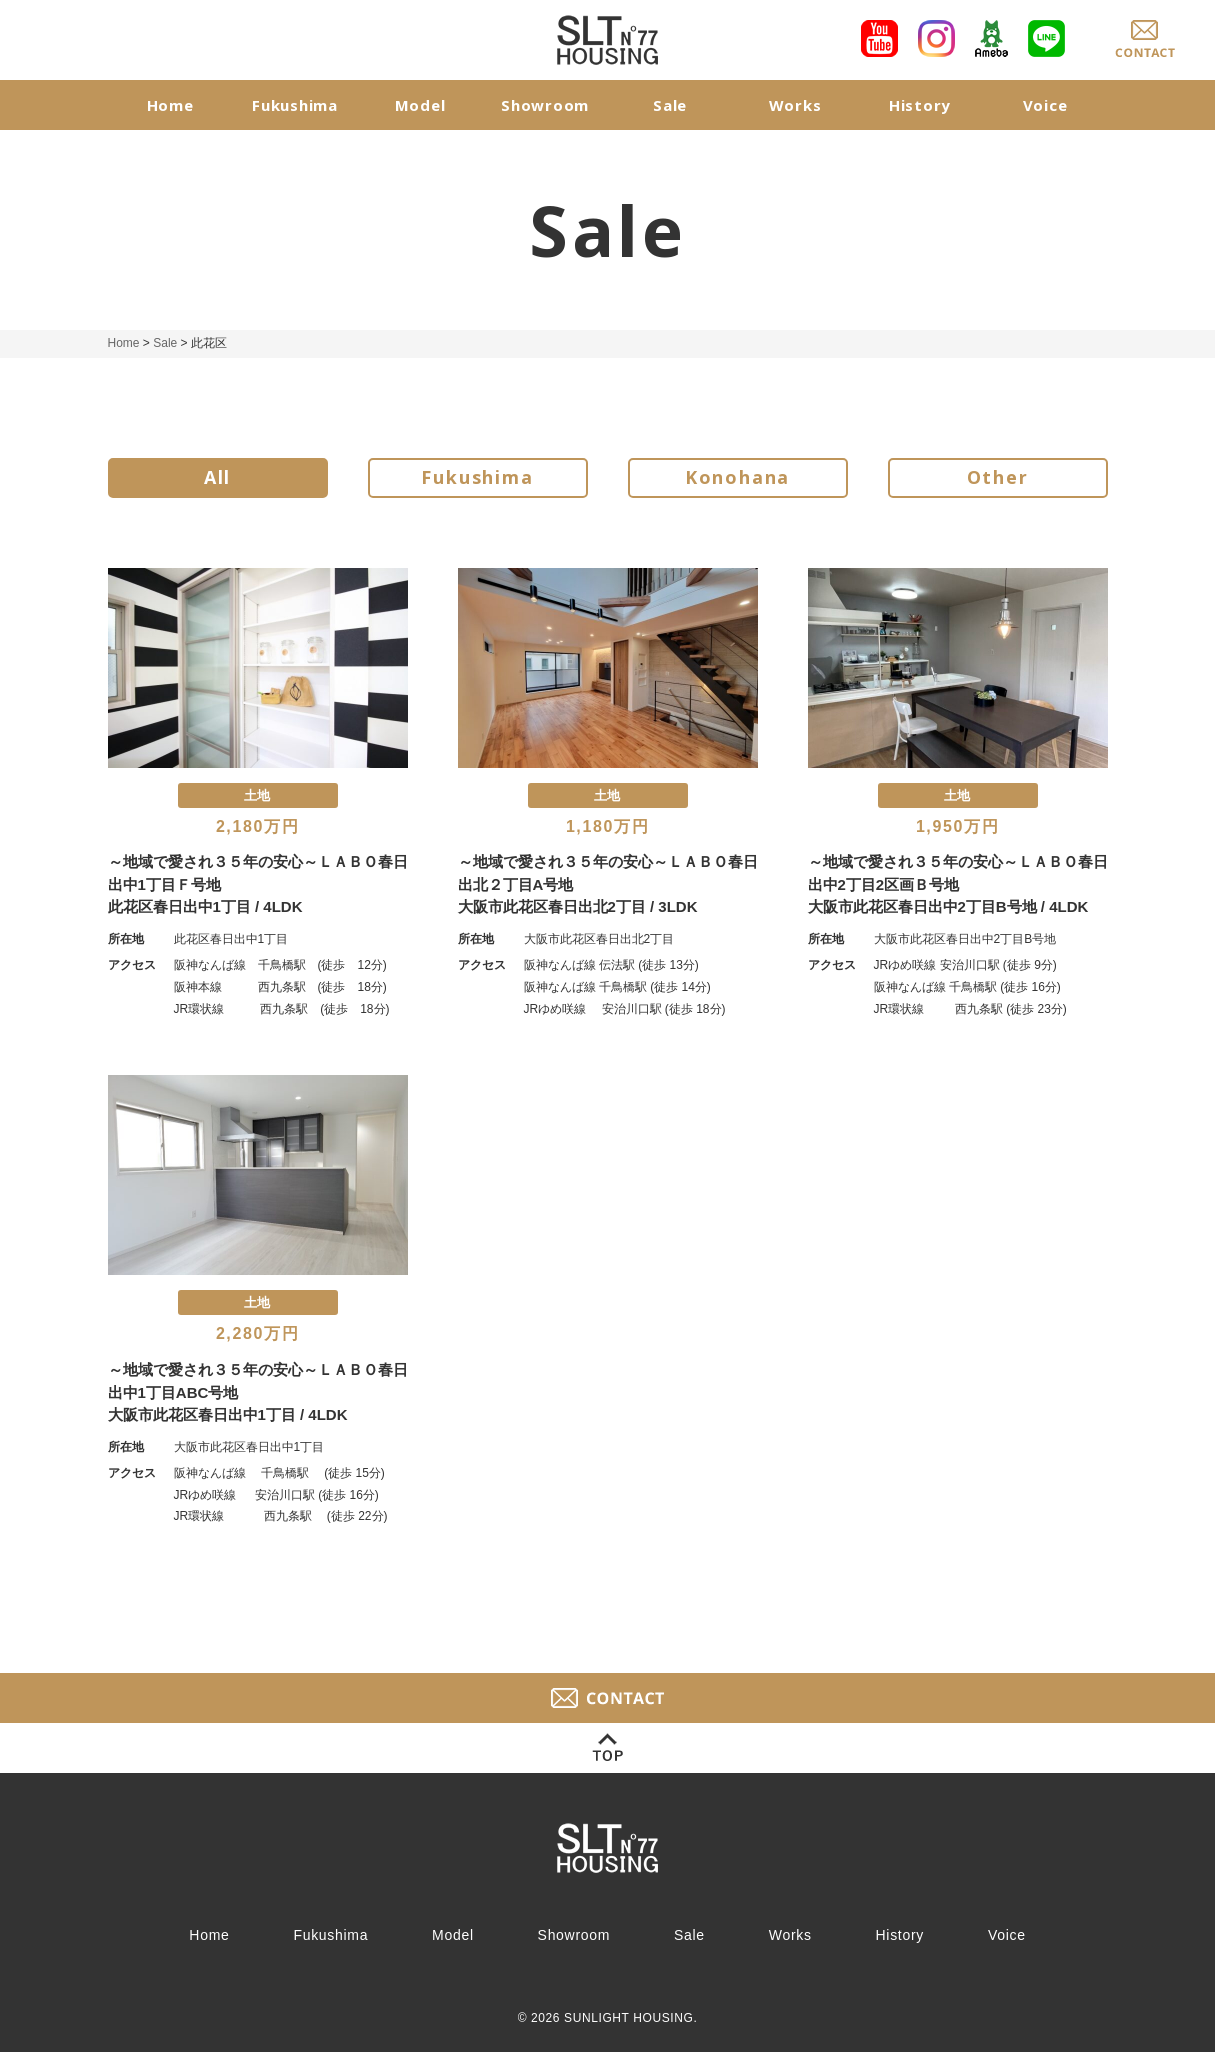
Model (420, 105)
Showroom (545, 105)
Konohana (737, 478)
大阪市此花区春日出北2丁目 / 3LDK (578, 906)
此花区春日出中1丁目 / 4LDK (205, 906)
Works (795, 105)
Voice (1045, 105)
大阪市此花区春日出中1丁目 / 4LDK (228, 1414)
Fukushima (295, 105)
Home (170, 105)
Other (998, 478)
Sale (670, 105)
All (217, 478)
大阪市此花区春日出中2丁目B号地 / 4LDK (948, 906)
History (920, 105)
